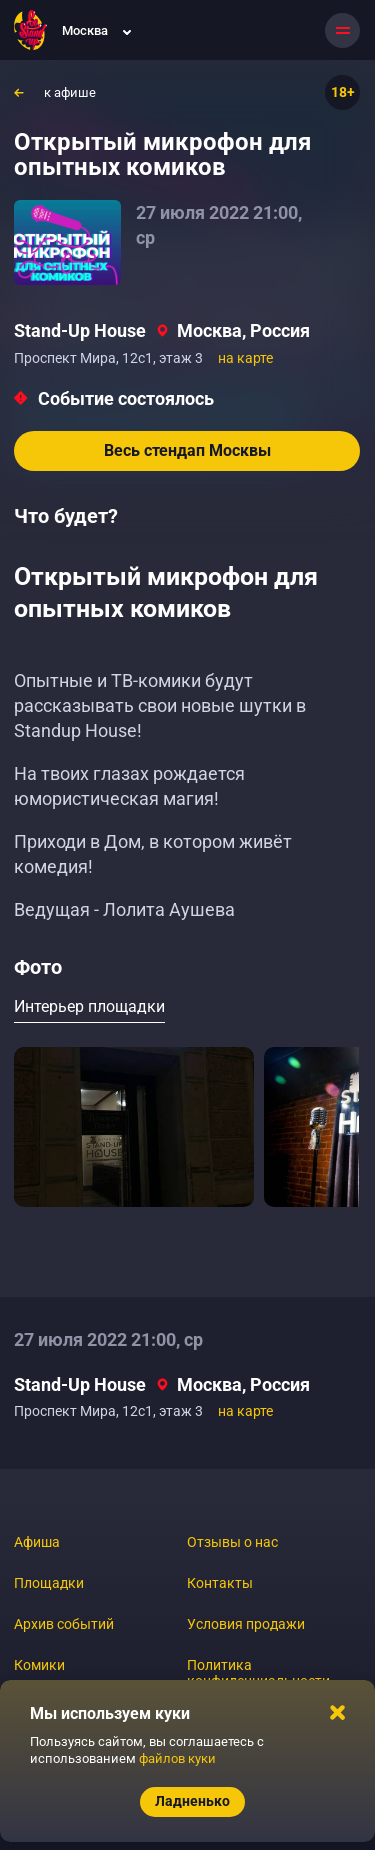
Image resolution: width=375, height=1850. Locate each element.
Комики (39, 1665)
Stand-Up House (80, 330)
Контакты (220, 1583)
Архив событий (64, 1624)
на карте (245, 358)
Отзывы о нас (232, 1542)
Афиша (37, 1542)
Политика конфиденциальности (258, 1673)
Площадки (49, 1583)
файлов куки (177, 1758)
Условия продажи (246, 1624)
